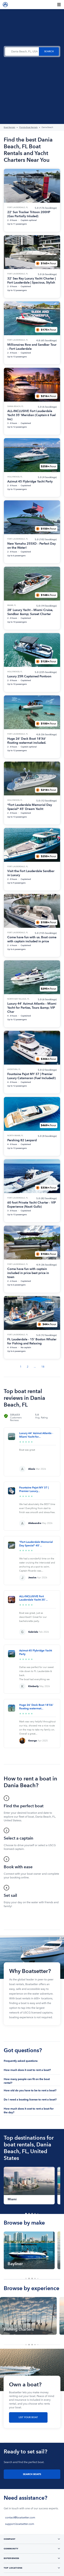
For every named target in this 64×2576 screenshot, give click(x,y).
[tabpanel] (29, 2185)
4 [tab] (35, 2278)
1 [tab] (26, 2278)
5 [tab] (38, 2278)
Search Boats (32, 2474)
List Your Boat (28, 2417)
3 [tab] (32, 2278)
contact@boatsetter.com (20, 2517)
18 (42, 1366)
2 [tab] (29, 2278)
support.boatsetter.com (19, 2524)
